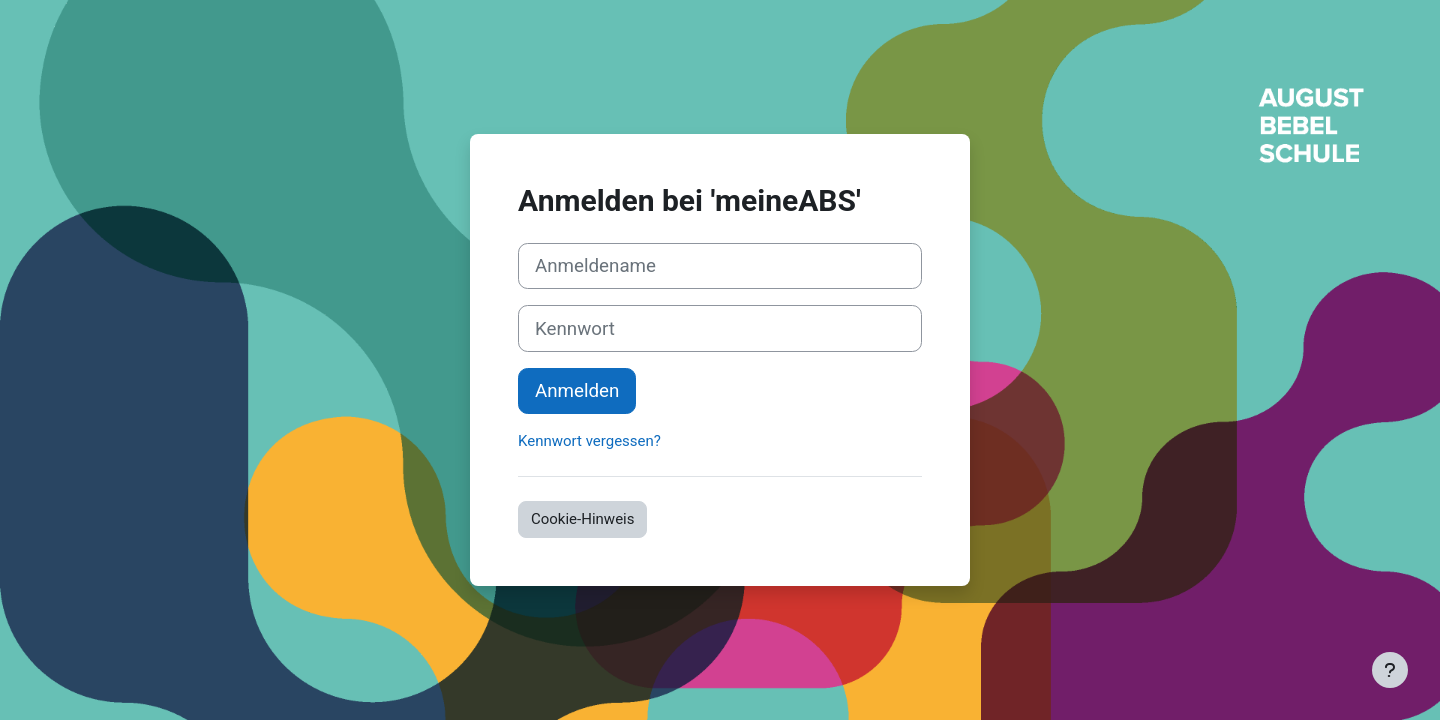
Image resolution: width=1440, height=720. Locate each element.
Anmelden (577, 391)
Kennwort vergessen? (589, 441)
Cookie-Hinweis (582, 519)
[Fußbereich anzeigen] (1390, 670)
